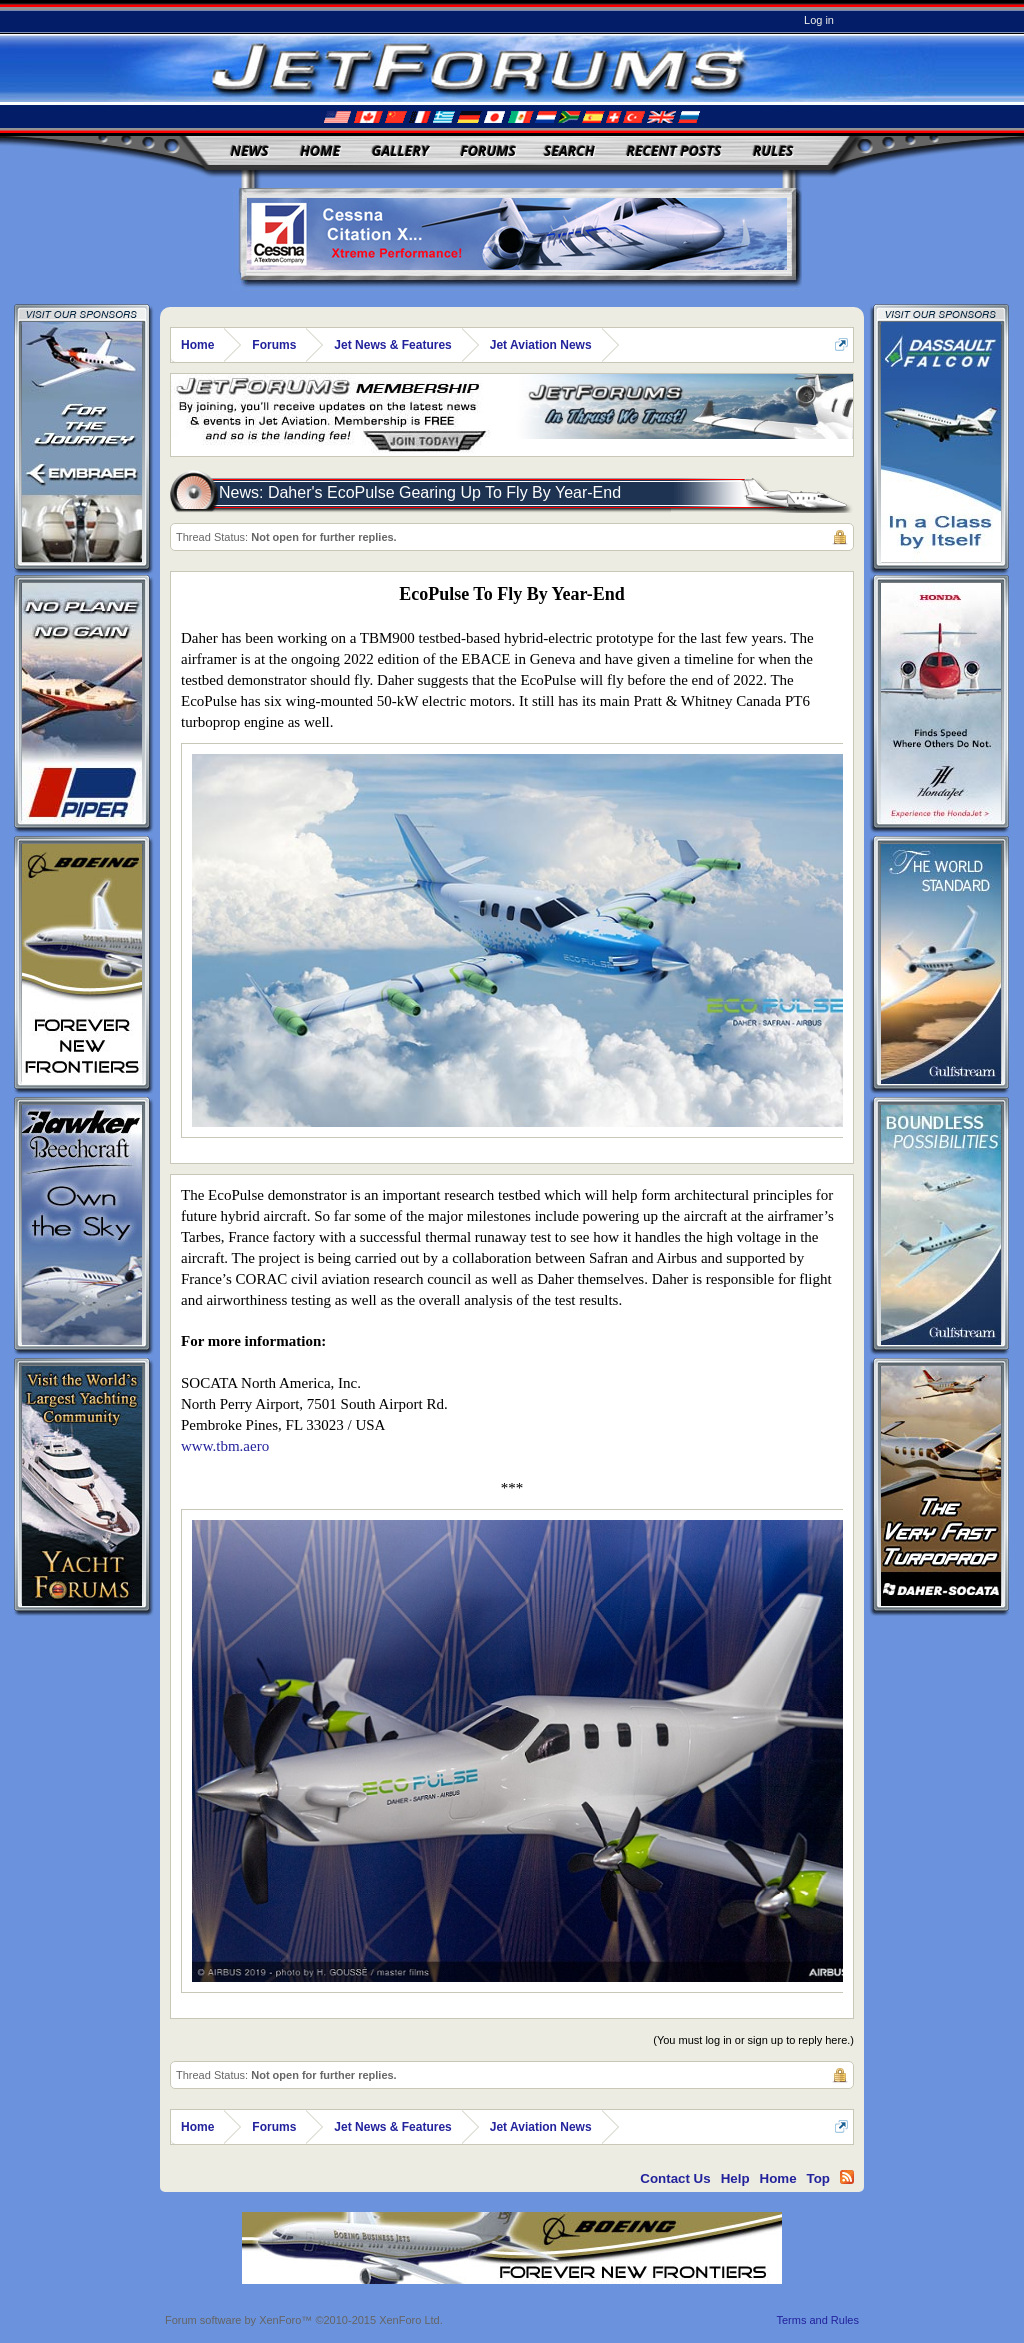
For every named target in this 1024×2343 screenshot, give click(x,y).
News (250, 150)
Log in (819, 20)
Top (818, 2178)
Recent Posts (673, 150)
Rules (773, 150)
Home (320, 150)
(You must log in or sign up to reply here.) (753, 2040)
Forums (488, 150)
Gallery (400, 150)
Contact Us (675, 2178)
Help (735, 2178)
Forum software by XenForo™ (304, 2320)
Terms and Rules (817, 2320)
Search (569, 150)
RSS (847, 2177)
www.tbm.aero (225, 1446)
